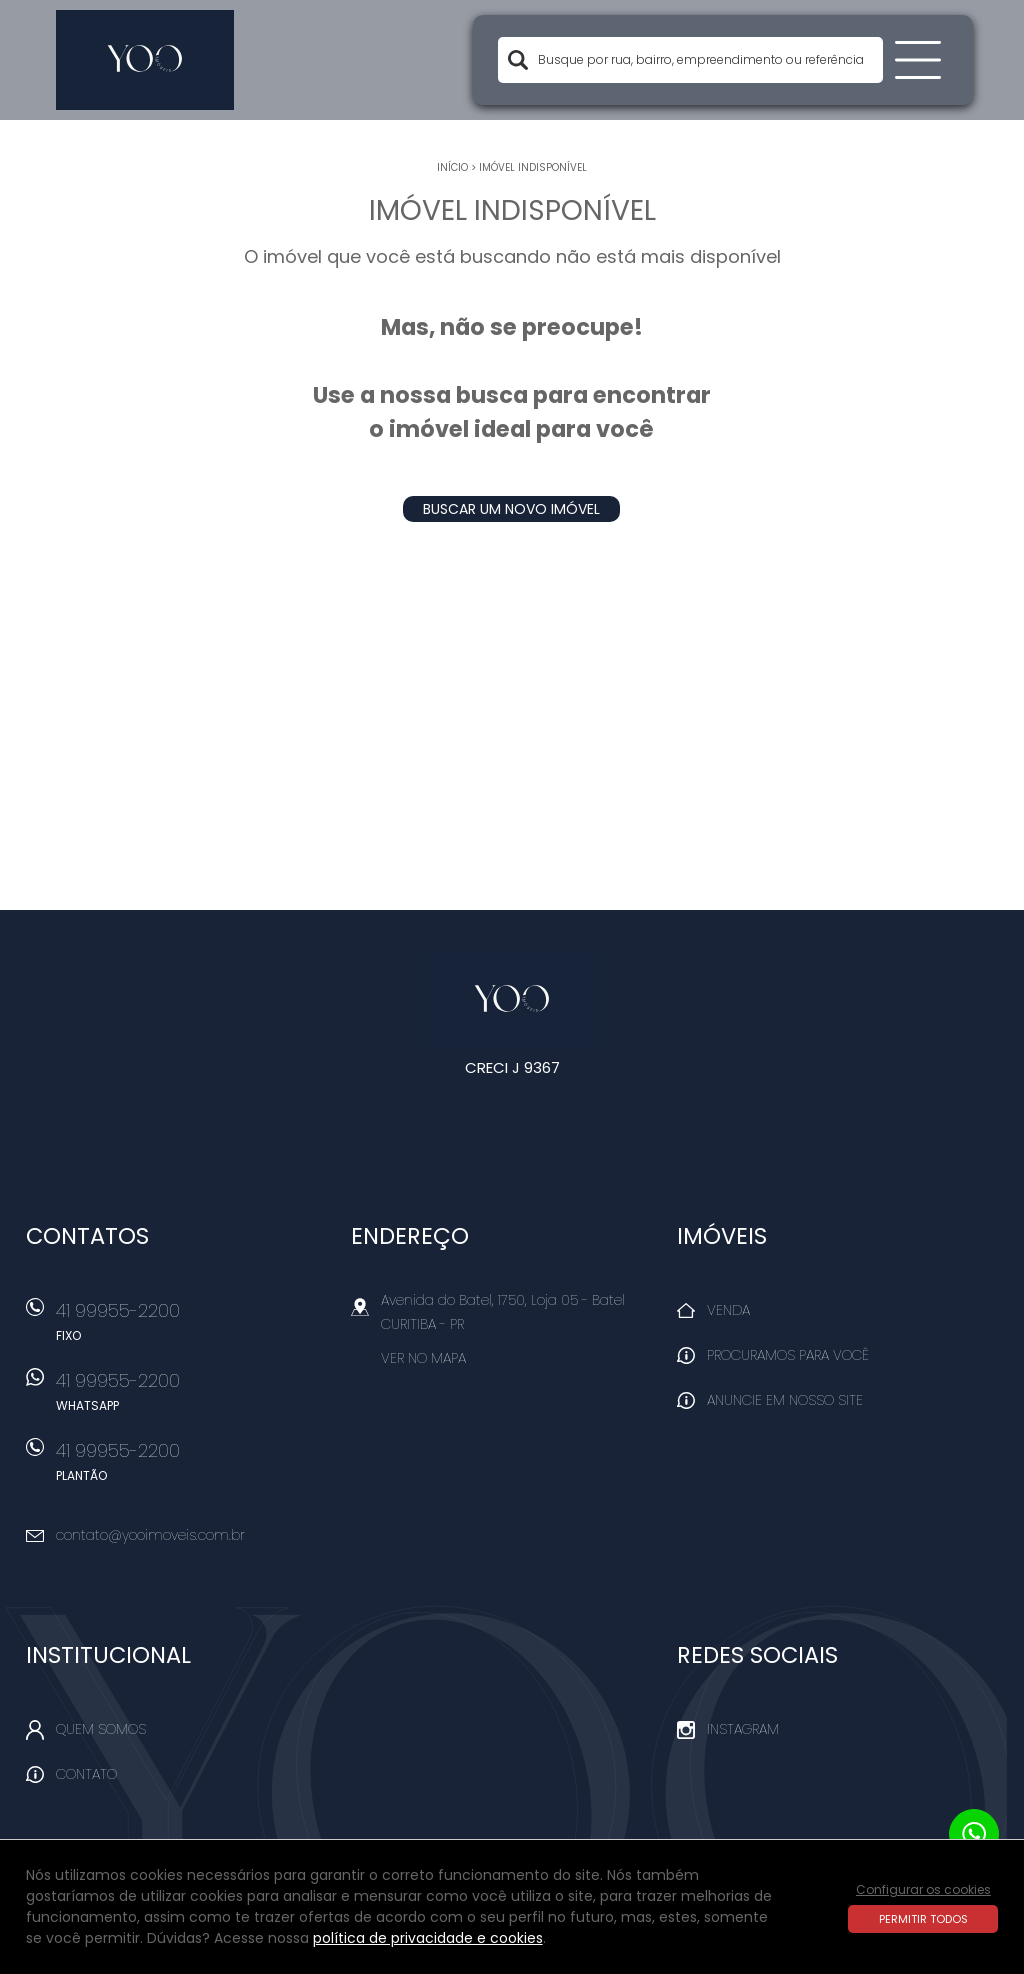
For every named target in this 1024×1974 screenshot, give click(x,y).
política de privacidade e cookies (428, 1938)
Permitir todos (923, 1919)
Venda (728, 1310)
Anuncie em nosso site (785, 1400)
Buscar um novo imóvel (511, 509)
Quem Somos (101, 1729)
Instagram (743, 1729)
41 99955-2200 (191, 1328)
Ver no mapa (423, 1358)
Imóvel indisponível (533, 167)
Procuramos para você (788, 1355)
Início (452, 167)
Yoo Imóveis (512, 1000)
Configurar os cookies (923, 1889)
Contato (86, 1774)
